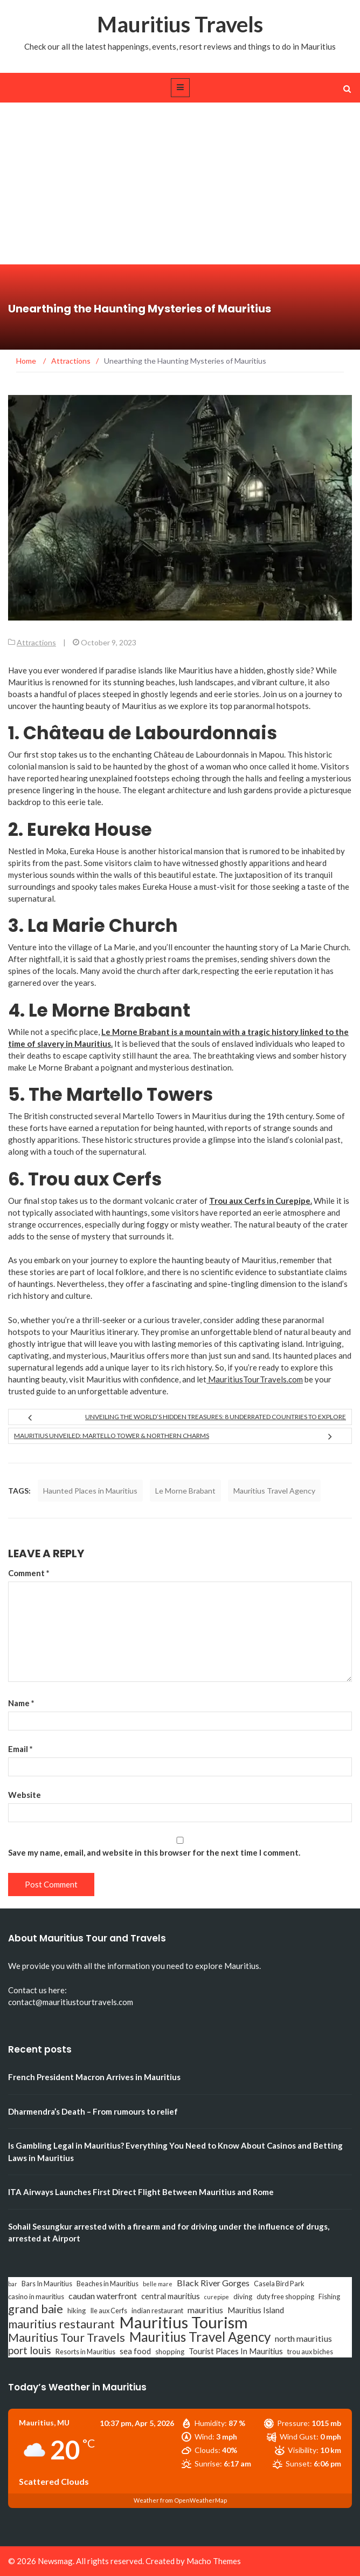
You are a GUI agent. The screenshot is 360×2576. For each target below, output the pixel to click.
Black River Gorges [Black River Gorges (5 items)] (213, 2283)
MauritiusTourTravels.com (254, 1379)
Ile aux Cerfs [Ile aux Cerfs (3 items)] (108, 2310)
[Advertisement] (180, 183)
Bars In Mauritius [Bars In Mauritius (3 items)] (47, 2283)
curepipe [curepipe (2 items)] (216, 2296)
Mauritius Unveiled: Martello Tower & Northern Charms (111, 1436)
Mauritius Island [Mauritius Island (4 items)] (255, 2310)
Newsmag (55, 2561)
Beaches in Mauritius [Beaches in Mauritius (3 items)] (108, 2283)
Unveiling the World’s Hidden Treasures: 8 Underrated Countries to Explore (215, 1417)
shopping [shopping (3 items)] (169, 2351)
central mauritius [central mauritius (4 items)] (170, 2296)
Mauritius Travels (180, 24)
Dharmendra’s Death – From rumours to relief (93, 2111)
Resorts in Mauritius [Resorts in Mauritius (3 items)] (85, 2351)
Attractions (36, 642)
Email (20, 1749)
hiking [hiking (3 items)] (76, 2310)
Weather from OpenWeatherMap (180, 2500)
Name (21, 1703)
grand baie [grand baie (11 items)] (35, 2309)
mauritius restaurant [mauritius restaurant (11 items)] (61, 2324)
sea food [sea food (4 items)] (135, 2351)
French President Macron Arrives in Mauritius (94, 2077)
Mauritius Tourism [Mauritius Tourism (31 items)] (183, 2322)
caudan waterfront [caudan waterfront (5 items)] (102, 2296)
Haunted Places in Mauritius (90, 1490)
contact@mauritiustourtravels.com (70, 2002)
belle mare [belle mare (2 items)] (157, 2283)
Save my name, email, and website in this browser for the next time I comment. (154, 1852)
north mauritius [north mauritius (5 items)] (303, 2338)
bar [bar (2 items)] (12, 2283)
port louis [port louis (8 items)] (29, 2350)
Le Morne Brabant (185, 1490)
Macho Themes (213, 2561)
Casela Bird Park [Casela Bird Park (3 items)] (279, 2283)
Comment (29, 1573)
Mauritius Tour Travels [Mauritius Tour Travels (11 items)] (66, 2337)
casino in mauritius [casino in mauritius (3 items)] (36, 2296)
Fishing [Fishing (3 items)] (329, 2296)
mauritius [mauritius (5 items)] (205, 2310)
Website (24, 1795)
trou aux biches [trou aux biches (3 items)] (310, 2351)
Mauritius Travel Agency (274, 1490)
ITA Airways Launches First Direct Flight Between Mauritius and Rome (141, 2192)
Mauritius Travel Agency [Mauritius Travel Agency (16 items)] (200, 2337)
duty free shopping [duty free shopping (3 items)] (285, 2296)
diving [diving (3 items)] (242, 2296)
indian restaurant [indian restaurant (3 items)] (157, 2310)
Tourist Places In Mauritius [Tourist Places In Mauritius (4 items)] (236, 2351)
